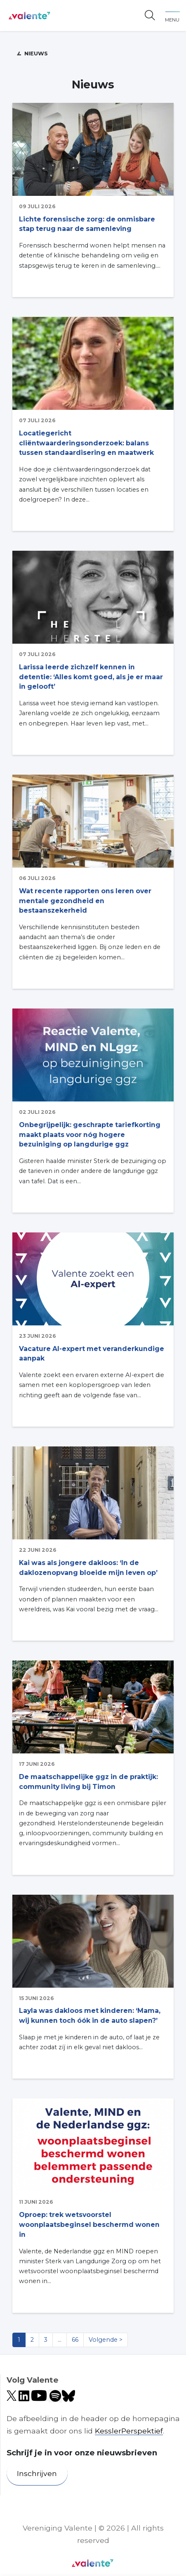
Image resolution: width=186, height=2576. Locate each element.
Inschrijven (37, 2473)
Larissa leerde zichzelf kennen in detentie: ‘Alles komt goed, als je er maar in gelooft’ (91, 677)
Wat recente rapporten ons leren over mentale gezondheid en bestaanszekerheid (85, 901)
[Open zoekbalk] (149, 15)
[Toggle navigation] (172, 15)
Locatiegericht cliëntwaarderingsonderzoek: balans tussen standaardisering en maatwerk (86, 443)
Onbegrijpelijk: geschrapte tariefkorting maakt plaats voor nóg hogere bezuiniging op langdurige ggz (89, 1135)
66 (75, 2339)
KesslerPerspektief (129, 2430)
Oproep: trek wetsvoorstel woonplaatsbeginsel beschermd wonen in (89, 2224)
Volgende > (105, 2339)
